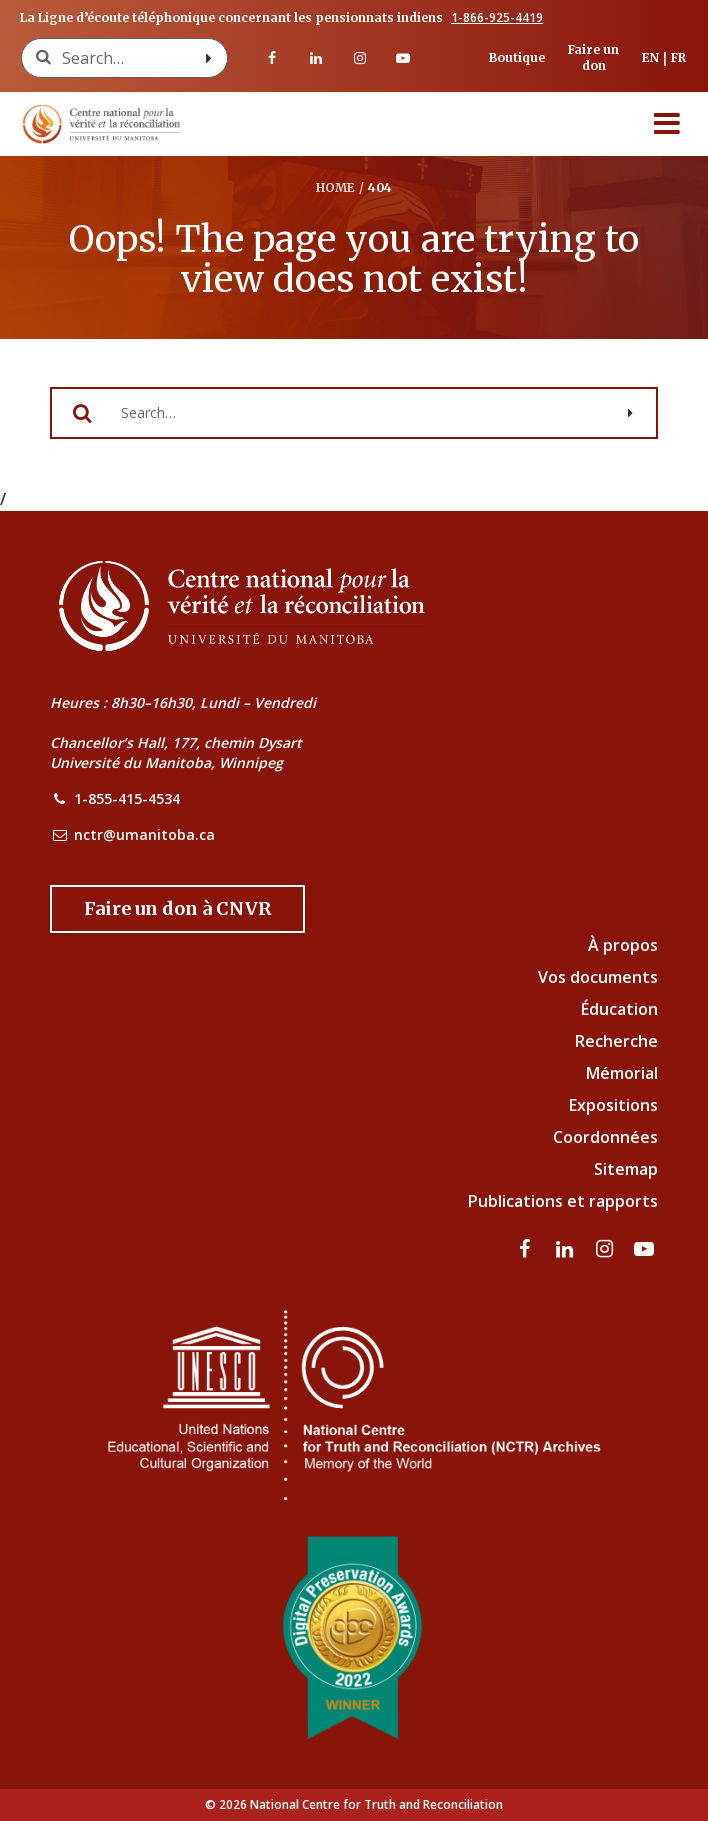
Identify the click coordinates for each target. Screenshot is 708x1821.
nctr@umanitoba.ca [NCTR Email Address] (144, 834)
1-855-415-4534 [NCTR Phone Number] (127, 798)
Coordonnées (605, 1137)
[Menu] (667, 124)
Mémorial (622, 1073)
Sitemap (626, 1169)
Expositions (613, 1105)
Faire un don (593, 57)
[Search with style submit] (209, 58)
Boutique (517, 57)
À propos (623, 945)
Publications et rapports (563, 1201)
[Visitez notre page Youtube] (403, 58)
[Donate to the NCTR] (177, 909)
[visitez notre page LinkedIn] (316, 58)
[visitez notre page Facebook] (273, 58)
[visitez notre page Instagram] (360, 58)
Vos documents (598, 977)
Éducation (619, 1009)
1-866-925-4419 (497, 18)
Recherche (616, 1041)
